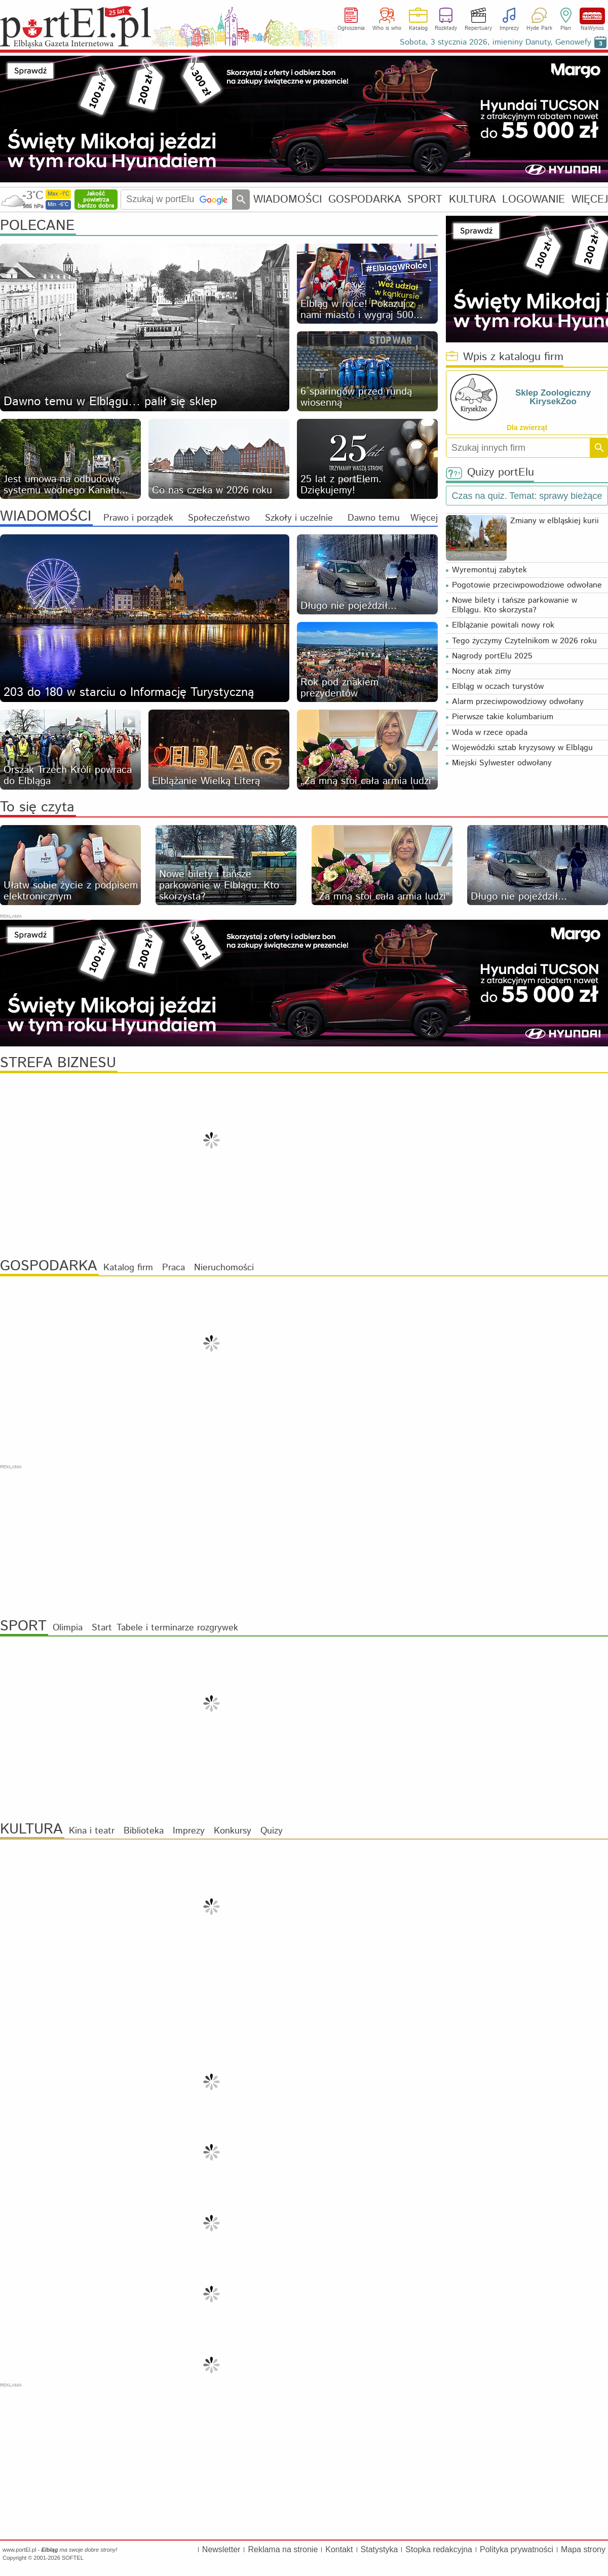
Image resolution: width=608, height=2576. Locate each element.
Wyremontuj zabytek (489, 570)
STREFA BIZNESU (58, 1063)
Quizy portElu (490, 473)
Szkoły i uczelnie (299, 518)
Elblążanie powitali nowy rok (503, 625)
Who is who (386, 28)
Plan (565, 28)
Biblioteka (144, 1831)
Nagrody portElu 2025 (492, 656)
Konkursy (232, 1831)
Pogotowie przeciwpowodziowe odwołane (527, 585)
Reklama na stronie (283, 2549)
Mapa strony (583, 2549)
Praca (173, 1267)
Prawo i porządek (138, 518)
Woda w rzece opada (489, 732)
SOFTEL (73, 2558)
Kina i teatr (92, 1831)
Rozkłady (446, 28)
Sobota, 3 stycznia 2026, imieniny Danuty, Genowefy (495, 42)
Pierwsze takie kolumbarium (502, 717)
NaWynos (592, 16)
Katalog (418, 28)
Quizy (271, 1831)
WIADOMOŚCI (287, 199)
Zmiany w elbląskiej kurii (554, 521)
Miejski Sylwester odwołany (502, 763)
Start (102, 1627)
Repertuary (478, 28)
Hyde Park (539, 28)
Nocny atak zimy (481, 671)
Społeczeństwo (219, 518)
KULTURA (472, 199)
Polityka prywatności (516, 2549)
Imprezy (509, 28)
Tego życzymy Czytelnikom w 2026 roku (524, 641)
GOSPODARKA (364, 199)
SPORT (424, 199)
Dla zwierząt (527, 427)
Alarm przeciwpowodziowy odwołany (518, 702)
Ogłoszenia (351, 28)
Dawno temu (374, 518)
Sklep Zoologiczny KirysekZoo (553, 397)
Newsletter (221, 2549)
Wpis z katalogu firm (504, 357)
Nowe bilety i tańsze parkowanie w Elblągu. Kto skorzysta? (514, 605)
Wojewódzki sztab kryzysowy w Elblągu (522, 748)
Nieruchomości (224, 1267)
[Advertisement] (304, 1541)
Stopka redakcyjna (438, 2549)
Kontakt (339, 2549)
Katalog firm (128, 1267)
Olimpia (68, 1627)
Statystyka (379, 2549)
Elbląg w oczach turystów (498, 686)
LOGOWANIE (533, 199)
